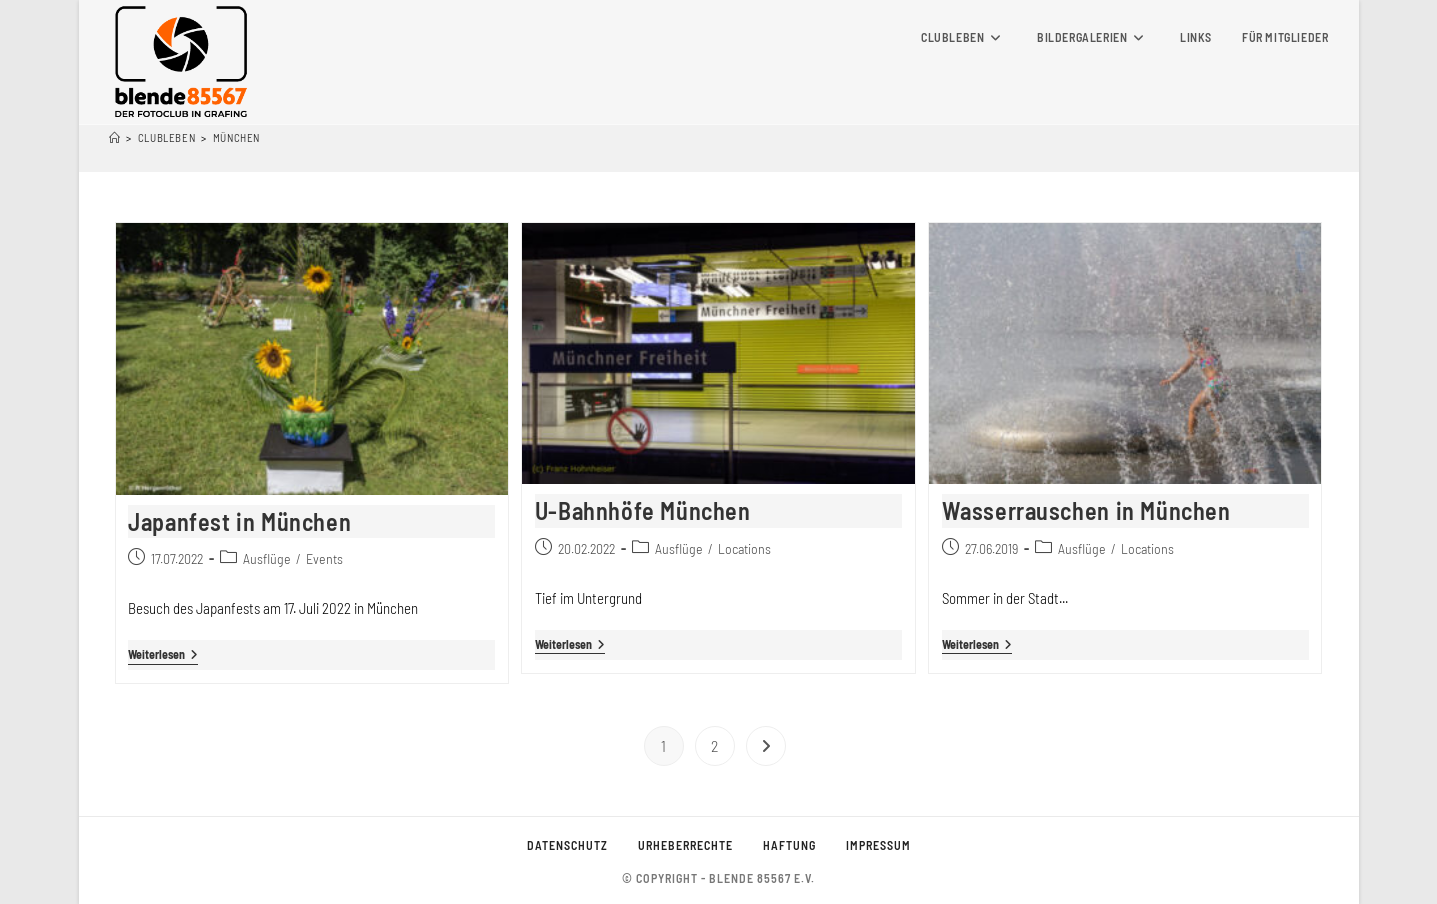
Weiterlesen (163, 655)
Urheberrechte (685, 845)
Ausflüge (267, 558)
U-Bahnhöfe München (643, 510)
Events (324, 558)
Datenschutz (567, 845)
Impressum (878, 845)
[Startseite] (115, 137)
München (236, 137)
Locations (744, 548)
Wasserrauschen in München (1086, 510)
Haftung (789, 845)
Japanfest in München (239, 521)
